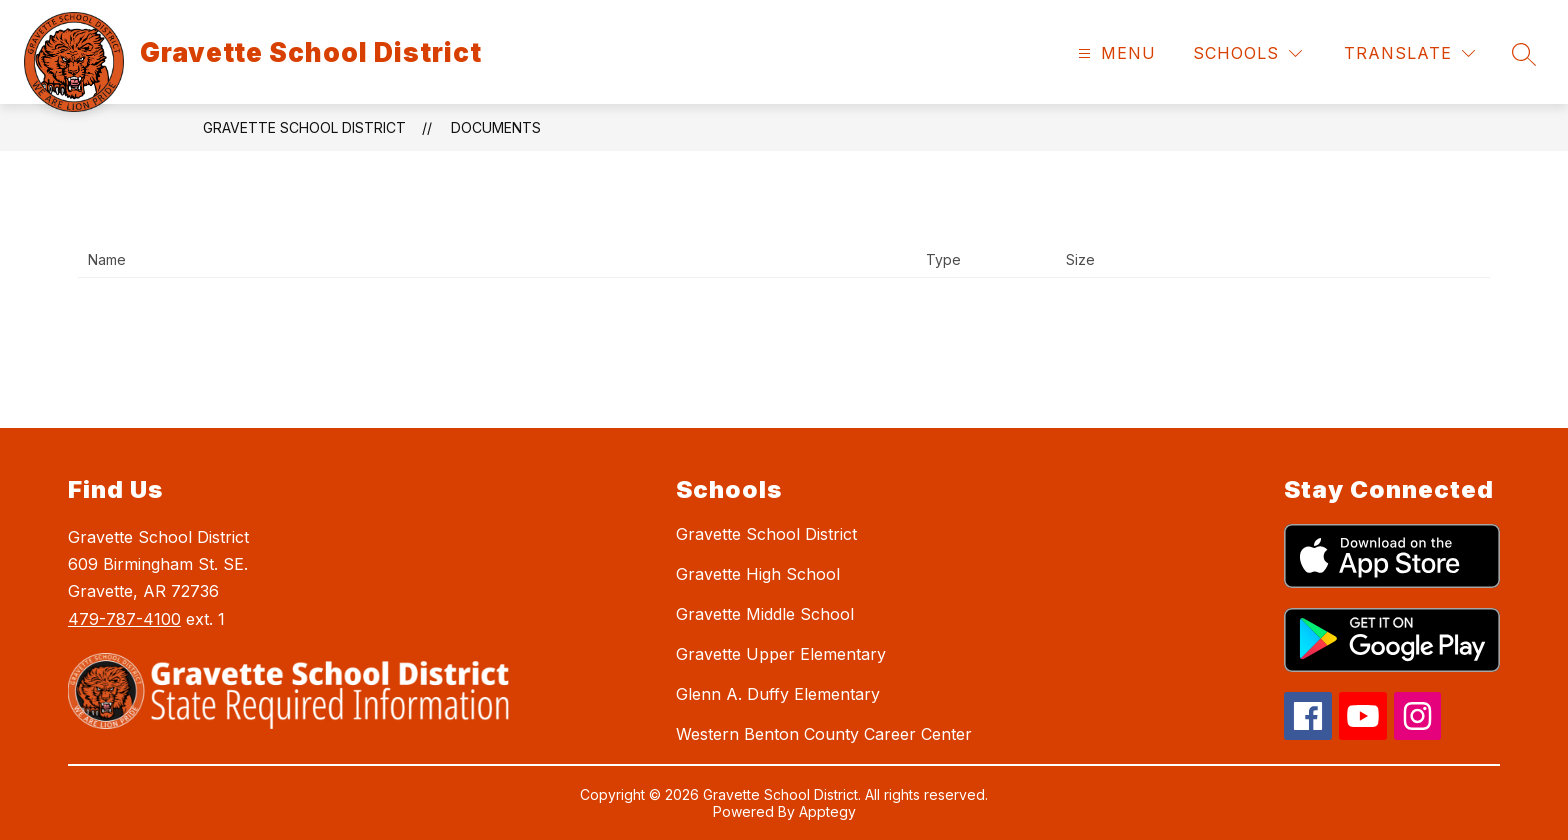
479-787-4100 (124, 619)
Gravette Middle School (765, 614)
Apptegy (827, 811)
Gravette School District (304, 127)
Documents (496, 127)
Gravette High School (758, 574)
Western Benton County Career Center (824, 734)
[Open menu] (1114, 53)
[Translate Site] (1409, 53)
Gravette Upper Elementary (781, 654)
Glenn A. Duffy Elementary (778, 694)
